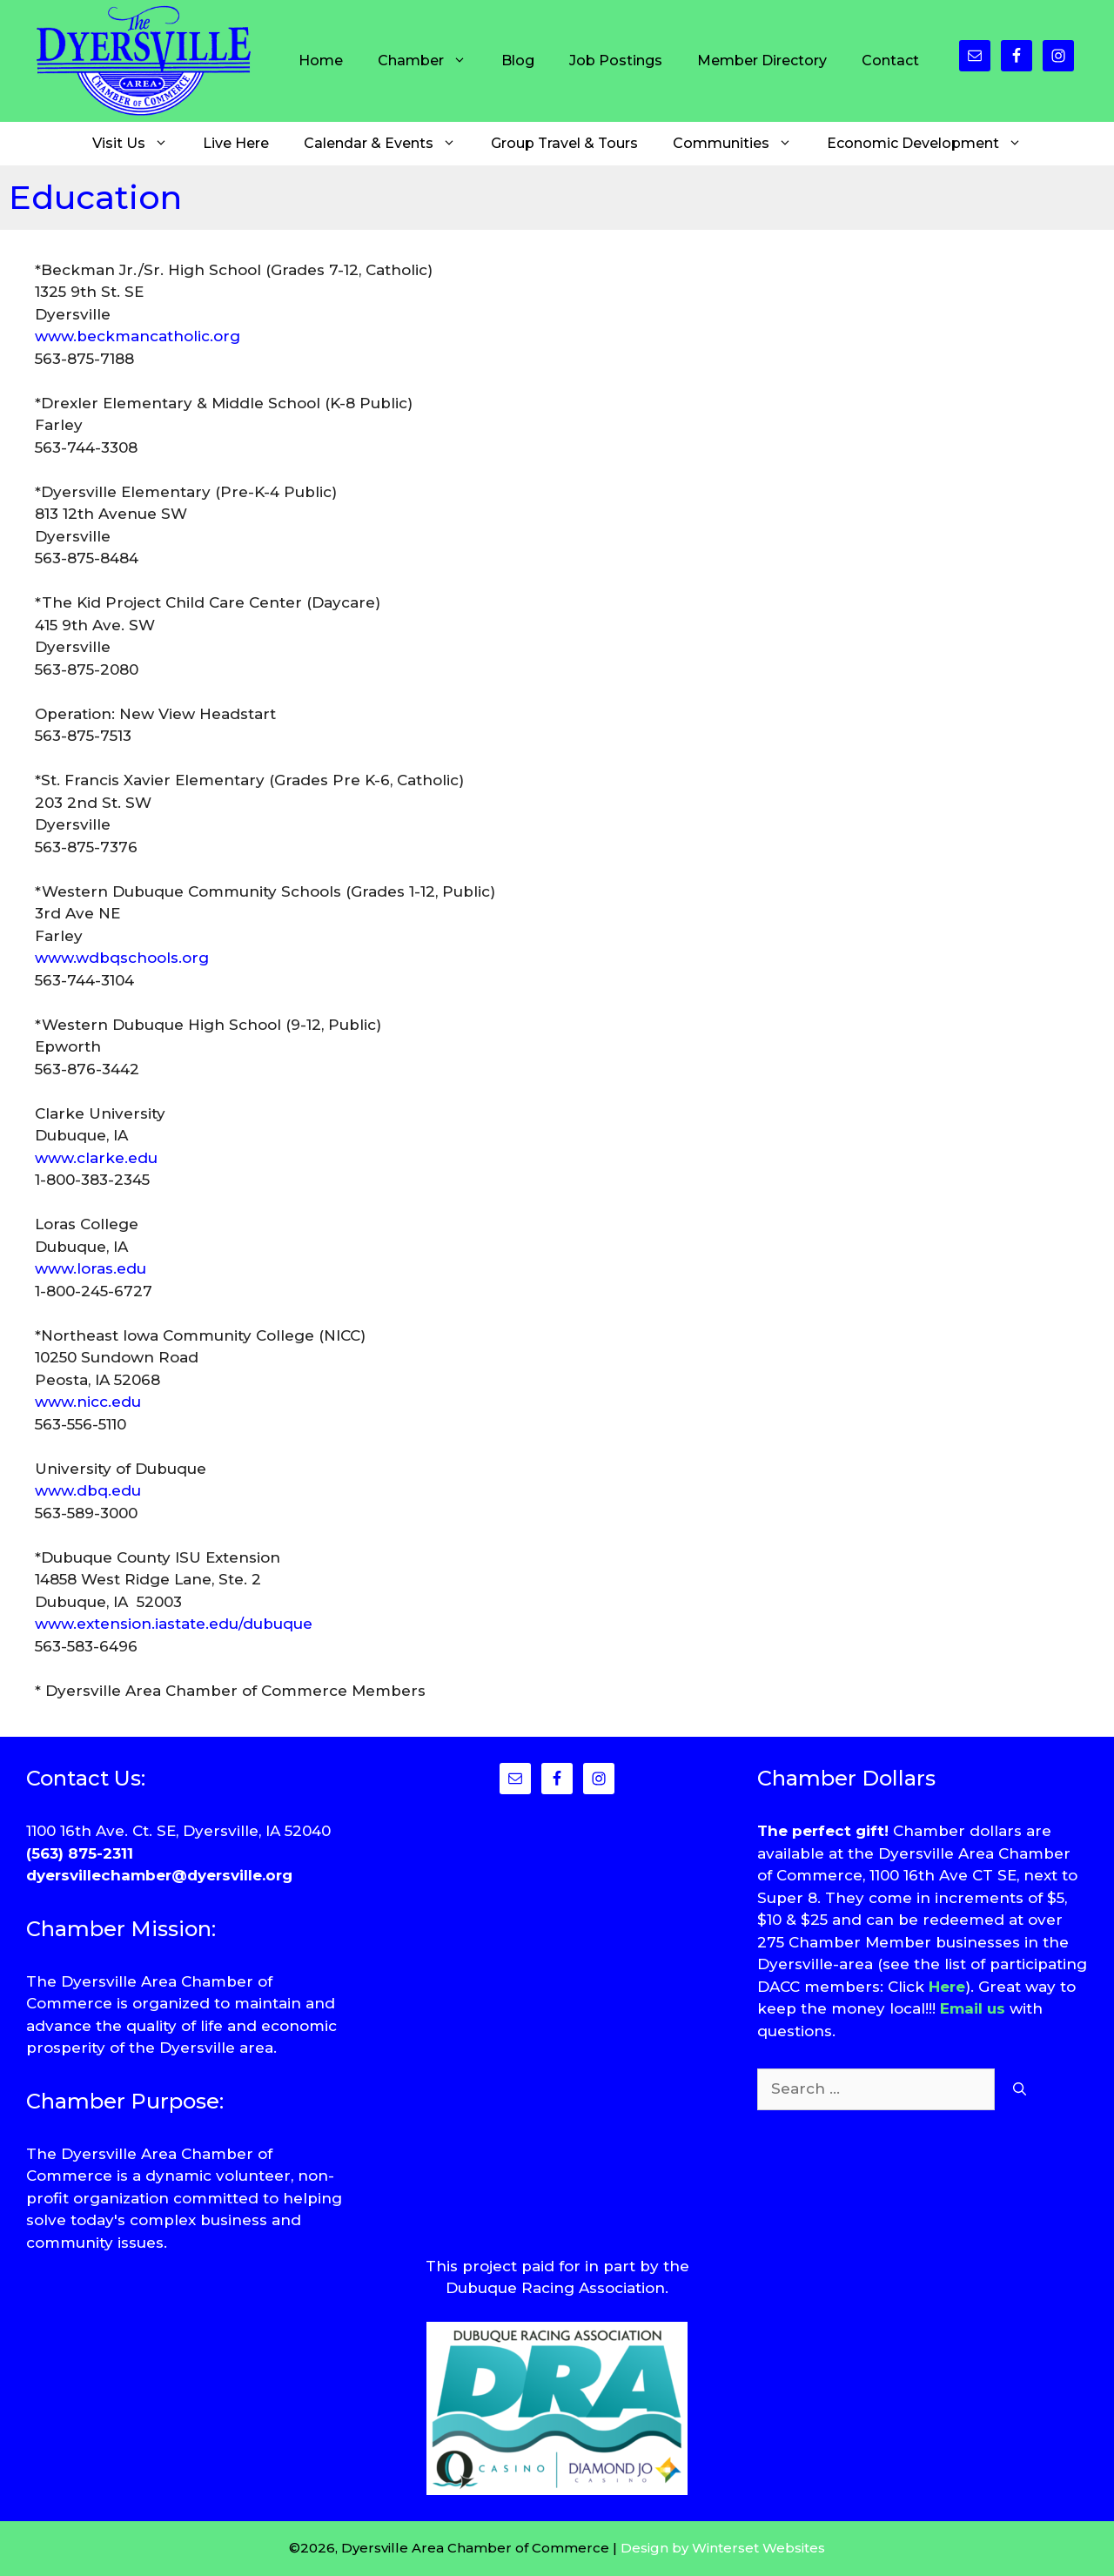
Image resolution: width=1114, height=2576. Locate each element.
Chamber (431, 61)
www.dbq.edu (88, 1490)
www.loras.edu (90, 1268)
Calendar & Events (388, 143)
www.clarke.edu (96, 1158)
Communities (741, 143)
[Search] (1019, 2089)
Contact (890, 60)
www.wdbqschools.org (122, 957)
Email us (972, 2008)
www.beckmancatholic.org (137, 336)
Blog (517, 60)
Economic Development (933, 143)
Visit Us (138, 143)
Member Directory (762, 60)
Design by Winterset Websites (723, 2547)
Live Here (236, 143)
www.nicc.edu (88, 1401)
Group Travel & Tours (564, 143)
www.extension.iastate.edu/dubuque (173, 1623)
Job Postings (615, 60)
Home (321, 60)
